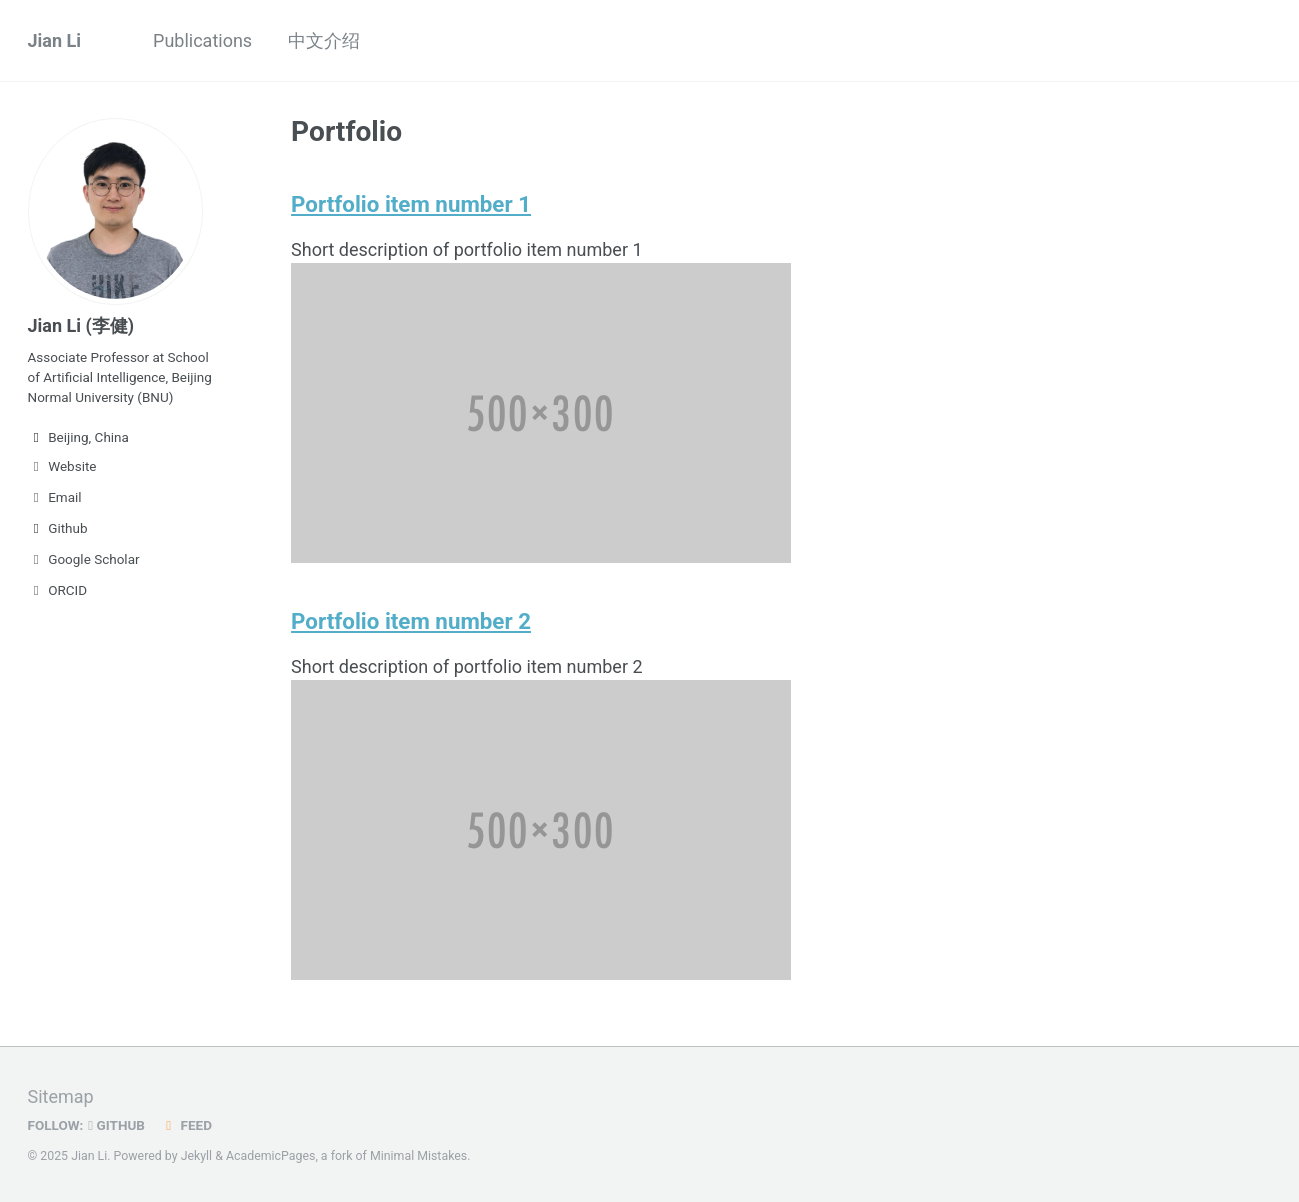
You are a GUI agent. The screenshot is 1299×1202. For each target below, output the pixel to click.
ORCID (58, 590)
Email (55, 497)
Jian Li (55, 40)
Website (62, 466)
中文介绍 (324, 40)
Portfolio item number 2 (411, 621)
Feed (186, 1125)
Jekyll (197, 1156)
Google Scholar (84, 559)
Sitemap (61, 1096)
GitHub (116, 1125)
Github (58, 528)
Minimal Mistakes (418, 1156)
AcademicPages (270, 1156)
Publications (202, 40)
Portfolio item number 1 (411, 204)
